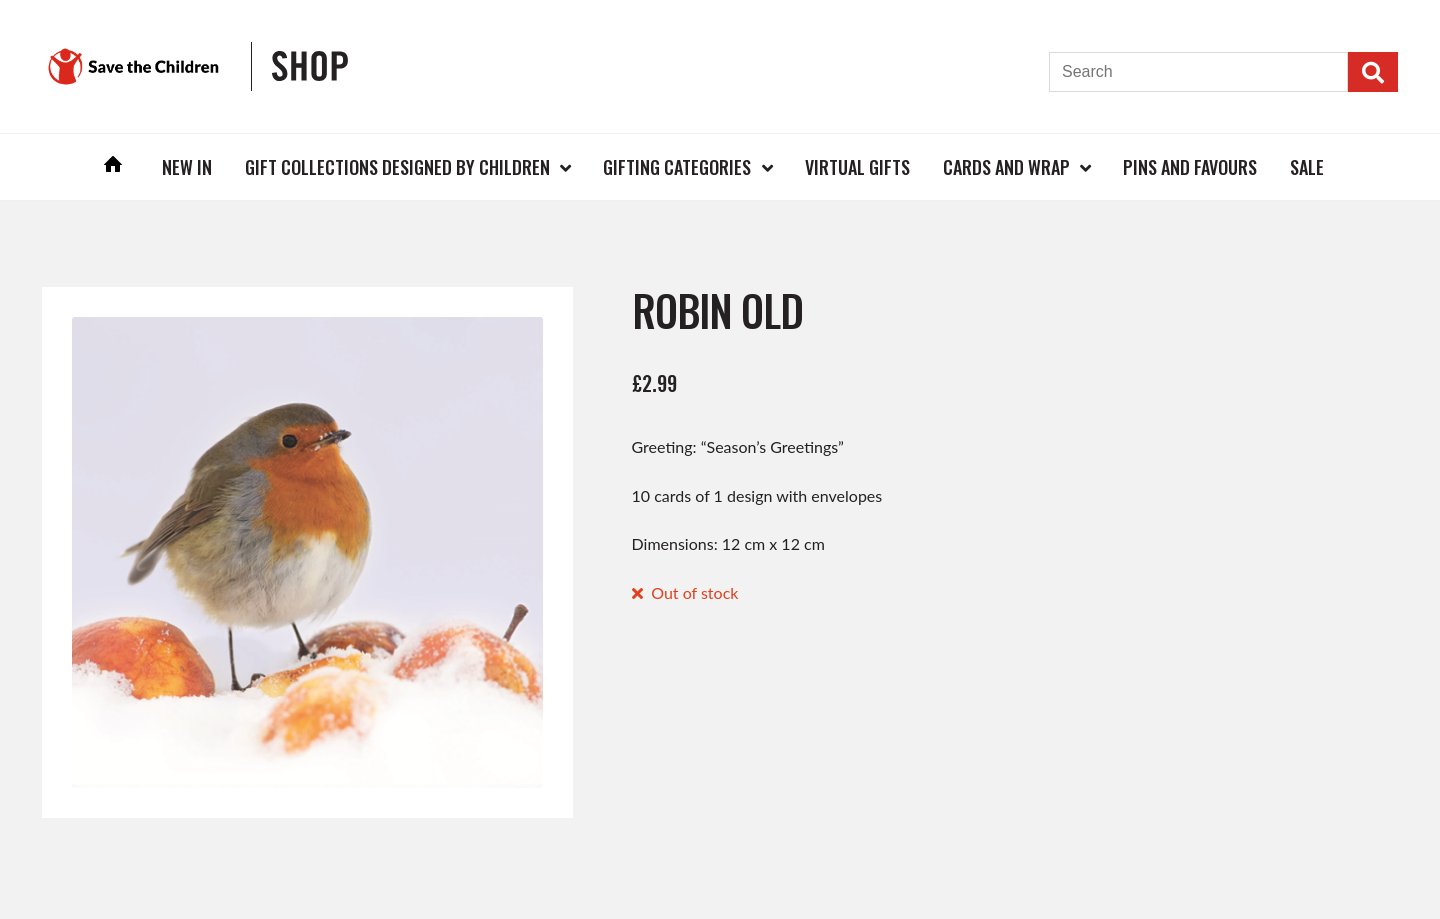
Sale (1307, 167)
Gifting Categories (677, 167)
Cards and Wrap (1006, 167)
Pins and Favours (1190, 167)
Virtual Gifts (857, 167)
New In (187, 167)
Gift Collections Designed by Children (397, 167)
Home (114, 166)
